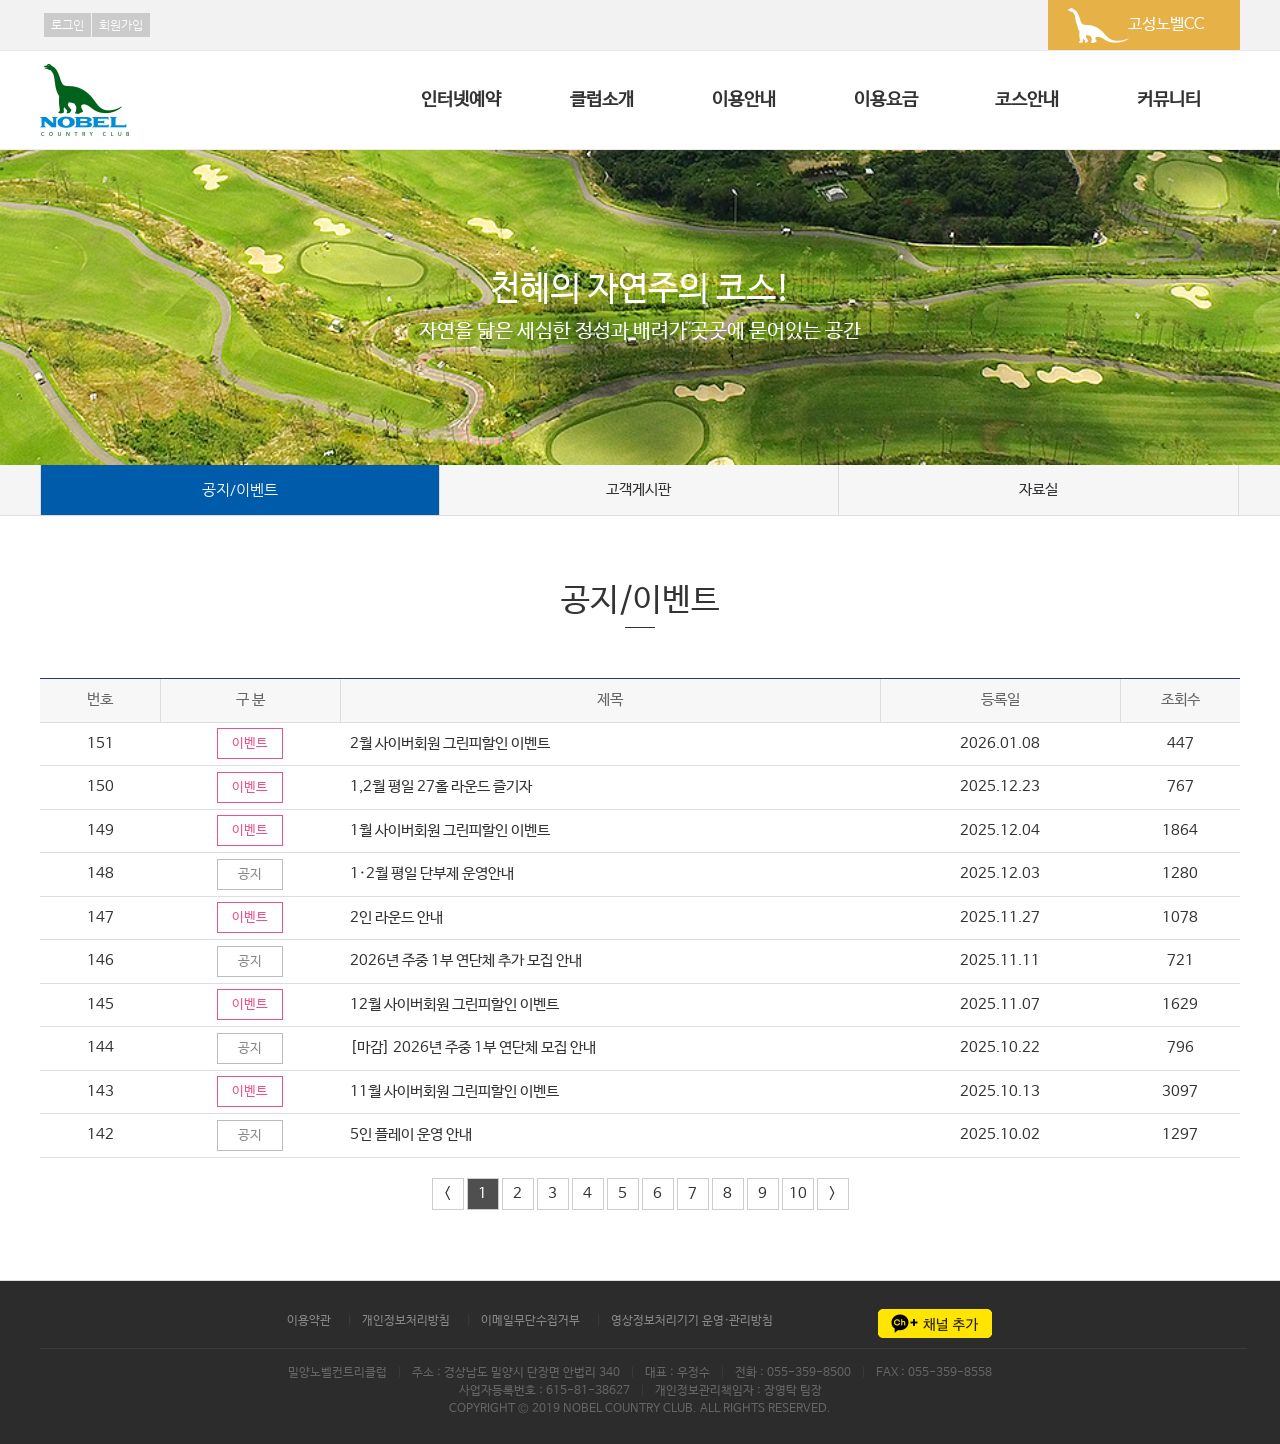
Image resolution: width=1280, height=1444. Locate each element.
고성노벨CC (1166, 24)
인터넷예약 (461, 100)
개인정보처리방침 (406, 1321)
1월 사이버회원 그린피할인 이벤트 (453, 830)
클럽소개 (602, 100)
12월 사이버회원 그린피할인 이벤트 (458, 1004)
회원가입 (121, 25)
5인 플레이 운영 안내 (413, 1134)
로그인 (67, 25)
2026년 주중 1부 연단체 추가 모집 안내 (468, 960)
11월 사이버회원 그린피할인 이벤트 (458, 1091)
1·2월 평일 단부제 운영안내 (434, 873)
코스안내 (1027, 100)
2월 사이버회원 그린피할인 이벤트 (452, 743)
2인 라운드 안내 (398, 917)
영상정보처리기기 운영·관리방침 (692, 1321)
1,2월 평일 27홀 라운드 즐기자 (443, 786)
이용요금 (886, 100)
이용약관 (309, 1321)
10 (798, 1193)
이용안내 (744, 100)
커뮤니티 (1169, 100)
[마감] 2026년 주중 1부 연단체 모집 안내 (475, 1047)
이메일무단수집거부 (530, 1321)
